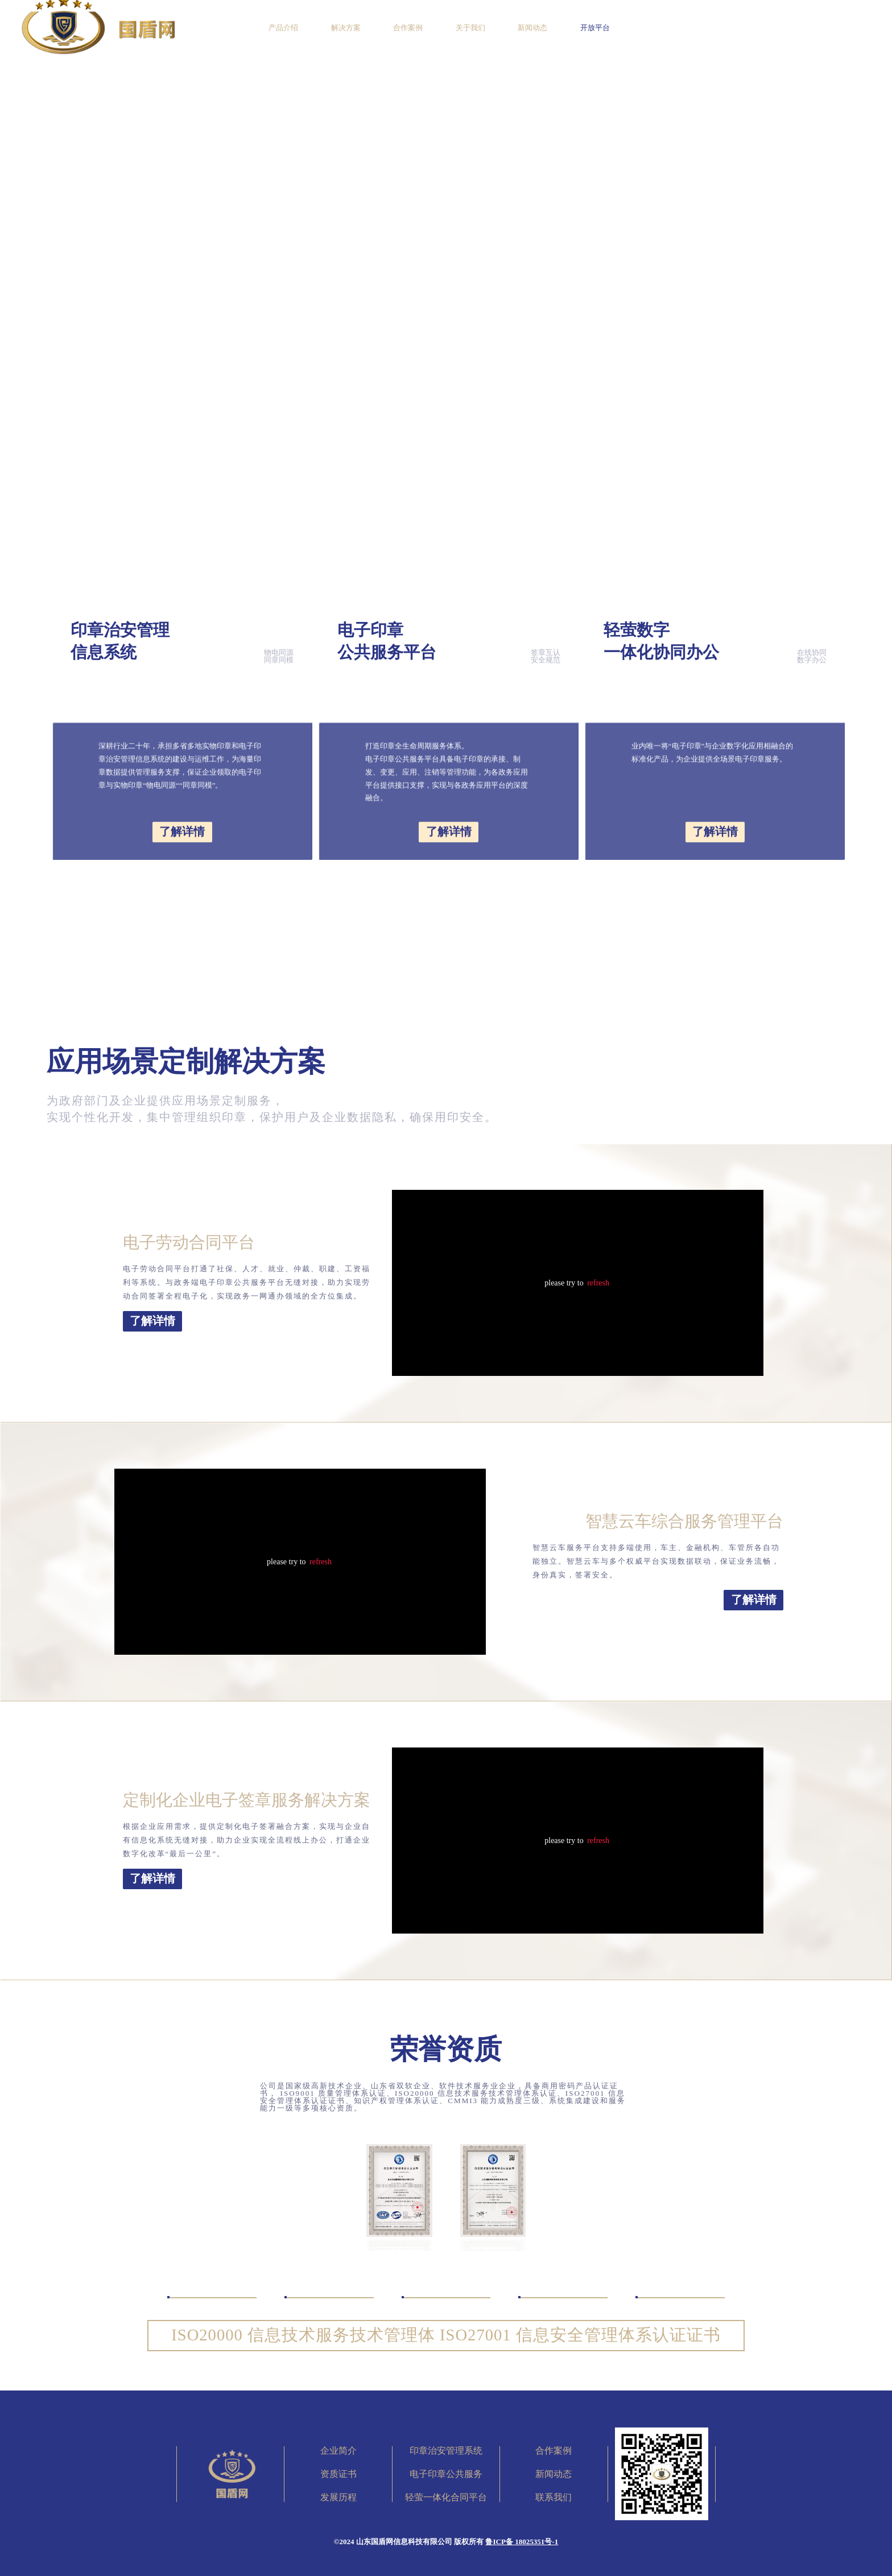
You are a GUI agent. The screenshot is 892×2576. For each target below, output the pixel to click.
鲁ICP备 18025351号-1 (521, 2541)
